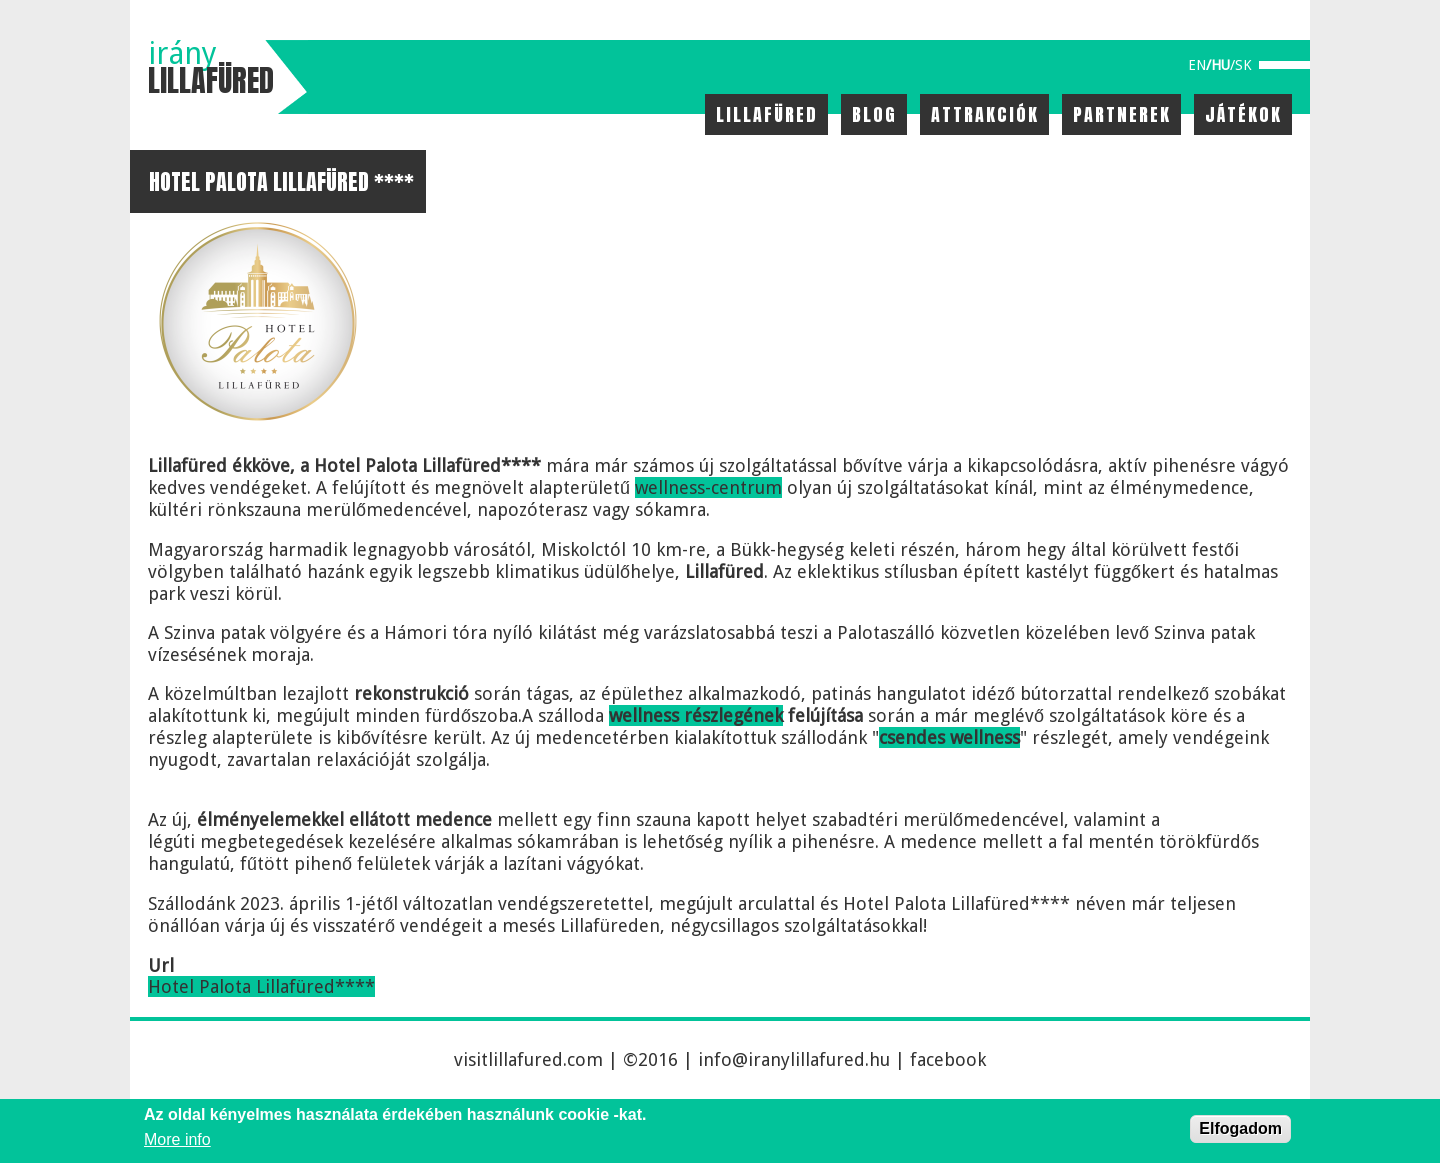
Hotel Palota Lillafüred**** (261, 986)
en (1197, 65)
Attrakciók (985, 114)
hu (1220, 65)
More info (177, 1139)
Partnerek (1122, 114)
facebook (948, 1059)
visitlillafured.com (528, 1059)
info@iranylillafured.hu (794, 1059)
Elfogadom (1240, 1128)
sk (1243, 65)
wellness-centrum (708, 487)
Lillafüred (767, 114)
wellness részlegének (696, 715)
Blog (874, 114)
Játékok (1243, 114)
